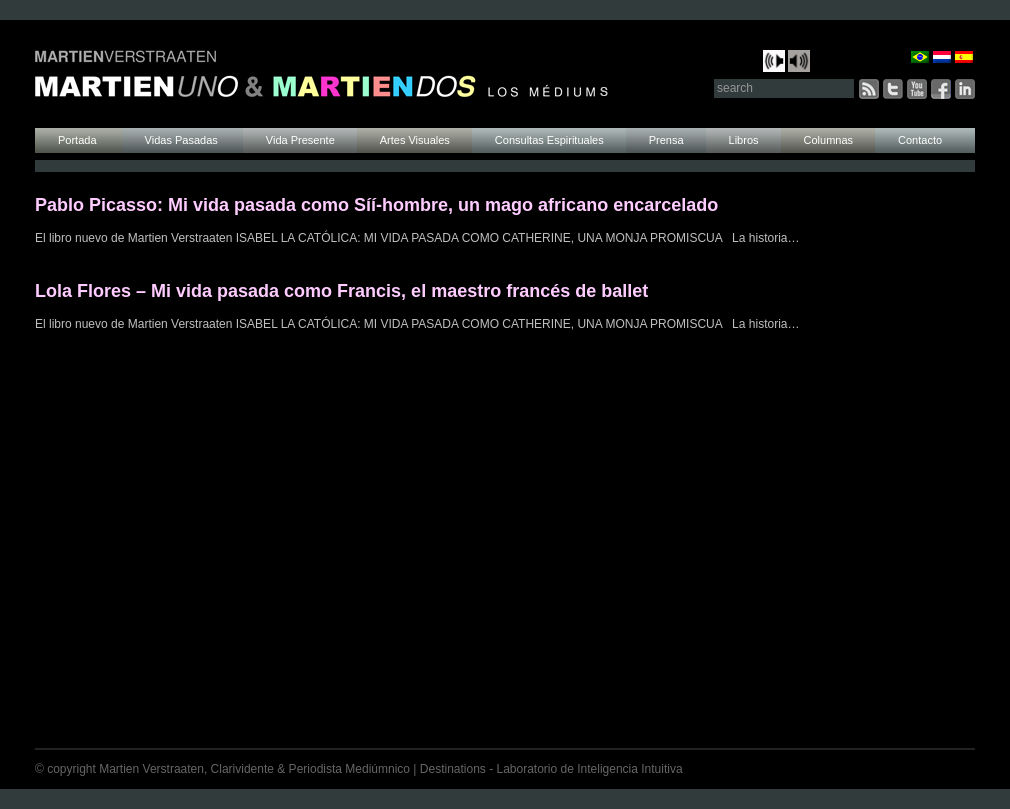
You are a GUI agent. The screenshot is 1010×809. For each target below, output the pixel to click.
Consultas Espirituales (549, 140)
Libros (744, 140)
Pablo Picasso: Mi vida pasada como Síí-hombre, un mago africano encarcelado (376, 205)
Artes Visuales (415, 140)
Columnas (829, 140)
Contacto (920, 140)
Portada (79, 140)
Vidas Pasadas (183, 140)
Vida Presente (300, 140)
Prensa (666, 140)
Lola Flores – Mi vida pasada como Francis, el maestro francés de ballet (341, 291)
